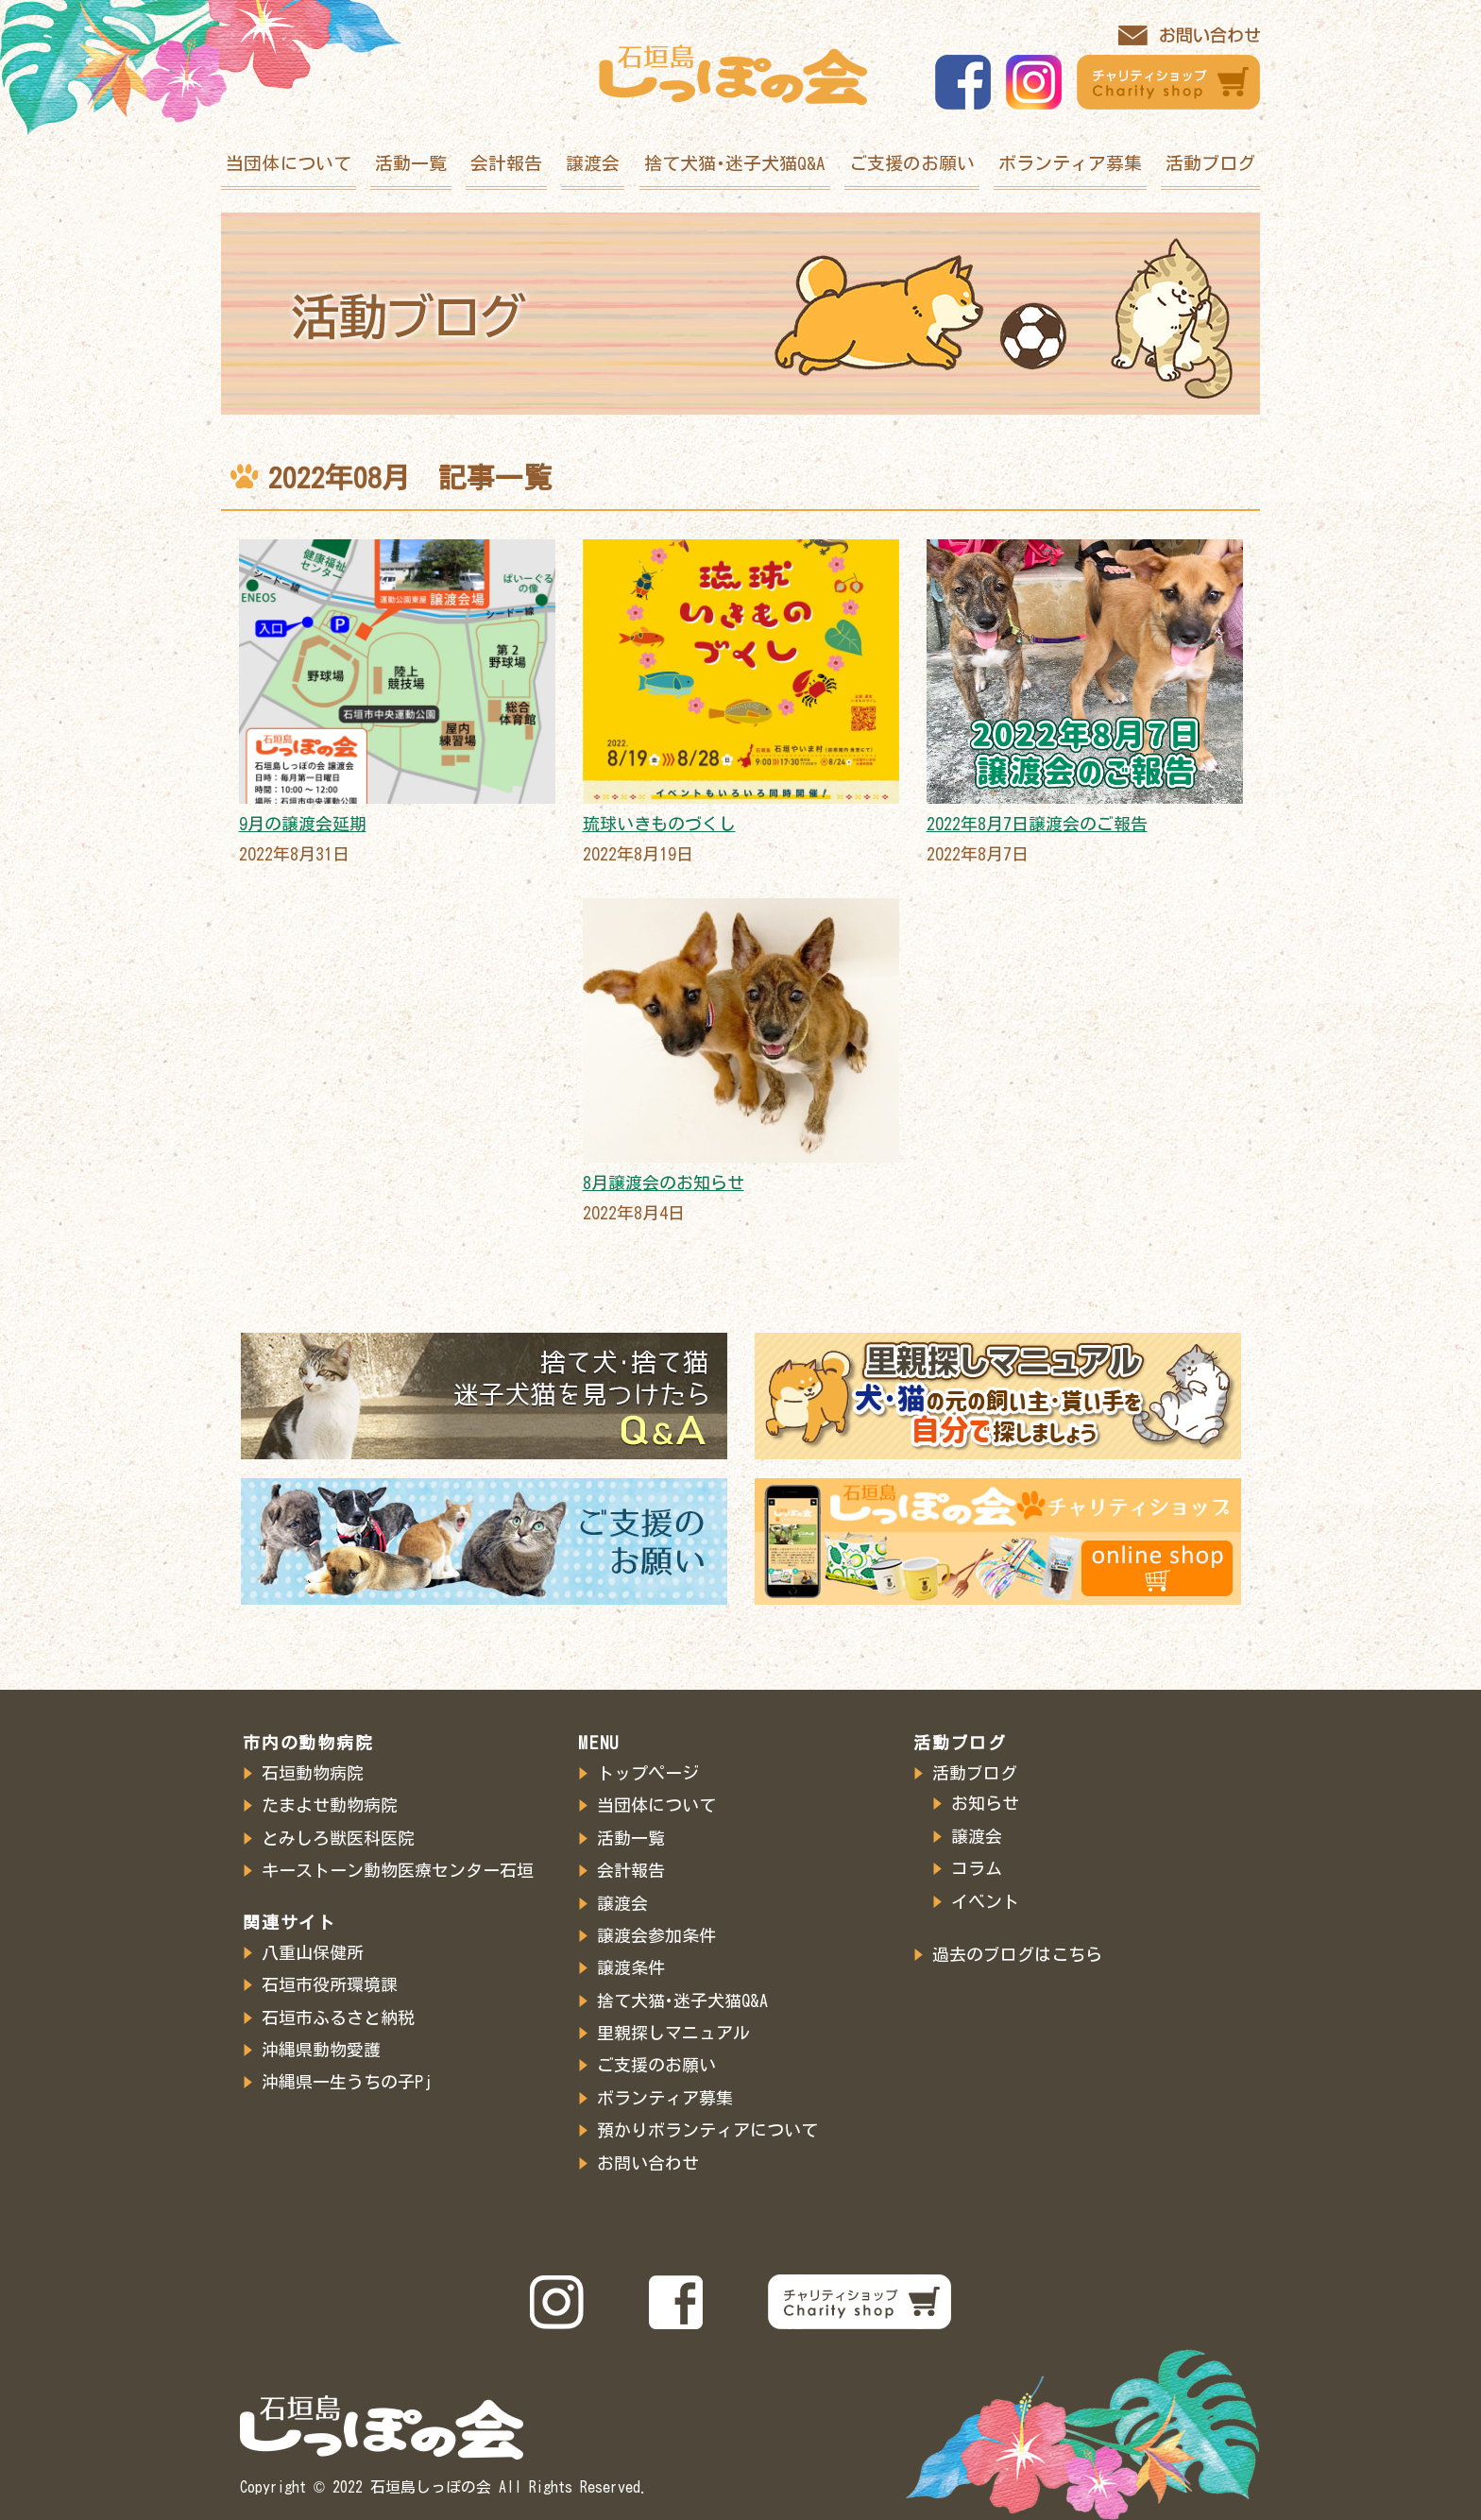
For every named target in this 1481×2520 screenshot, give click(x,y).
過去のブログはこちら (1017, 1954)
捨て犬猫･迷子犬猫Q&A (735, 163)
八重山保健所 (313, 1952)
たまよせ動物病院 (330, 1804)
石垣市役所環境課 (330, 1984)
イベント (985, 1901)
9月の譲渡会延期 (302, 823)
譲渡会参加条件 (656, 1935)
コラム (976, 1868)
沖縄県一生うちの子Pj (347, 2081)
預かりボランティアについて (707, 2129)
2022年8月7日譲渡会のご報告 (1037, 823)
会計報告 (506, 163)
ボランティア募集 (1070, 163)
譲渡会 (593, 163)
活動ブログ (1210, 163)
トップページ (648, 1772)
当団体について (288, 163)
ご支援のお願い (912, 163)
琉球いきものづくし (659, 823)
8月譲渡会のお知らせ (663, 1182)
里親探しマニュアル (673, 2032)
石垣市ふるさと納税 (338, 2017)
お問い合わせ (648, 2162)
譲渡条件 (631, 1967)
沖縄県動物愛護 (321, 2049)
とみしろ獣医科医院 (338, 1838)
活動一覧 (411, 163)
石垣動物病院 (313, 1772)
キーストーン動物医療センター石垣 (398, 1870)
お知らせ (985, 1803)
